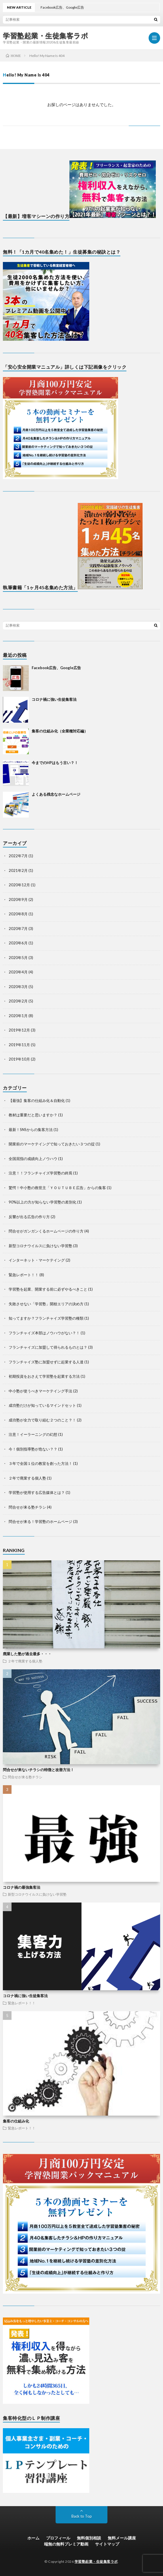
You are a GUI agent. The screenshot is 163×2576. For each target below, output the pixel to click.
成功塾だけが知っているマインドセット (42, 1405)
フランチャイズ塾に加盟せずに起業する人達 (46, 1362)
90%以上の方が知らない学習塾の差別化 (42, 1202)
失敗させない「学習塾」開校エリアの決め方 (46, 1304)
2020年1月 (18, 1015)
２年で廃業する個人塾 (27, 1478)
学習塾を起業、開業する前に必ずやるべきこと (48, 1289)
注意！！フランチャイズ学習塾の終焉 (40, 1173)
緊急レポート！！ (24, 1274)
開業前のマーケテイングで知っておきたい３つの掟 (52, 1144)
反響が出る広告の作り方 (29, 1216)
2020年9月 (18, 899)
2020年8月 (18, 914)
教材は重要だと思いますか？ (33, 1115)
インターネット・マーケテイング (37, 1260)
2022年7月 (18, 855)
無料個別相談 (89, 2537)
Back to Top (81, 2516)
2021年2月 (18, 870)
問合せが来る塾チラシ (27, 1507)
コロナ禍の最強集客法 (21, 1887)
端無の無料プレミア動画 (66, 2543)
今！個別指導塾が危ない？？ (33, 1449)
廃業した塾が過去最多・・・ (27, 1653)
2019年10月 (19, 1059)
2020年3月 (18, 986)
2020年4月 (18, 972)
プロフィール (58, 2537)
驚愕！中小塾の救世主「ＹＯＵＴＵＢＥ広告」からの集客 (57, 1187)
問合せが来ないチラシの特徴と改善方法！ (38, 1769)
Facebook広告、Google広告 (56, 667)
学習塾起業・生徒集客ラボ (45, 35)
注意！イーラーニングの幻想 (33, 1434)
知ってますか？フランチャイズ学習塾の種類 (46, 1318)
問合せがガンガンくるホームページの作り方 (46, 1231)
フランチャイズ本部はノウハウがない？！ (44, 1333)
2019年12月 (19, 1030)
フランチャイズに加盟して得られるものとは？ (48, 1347)
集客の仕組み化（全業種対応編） (60, 731)
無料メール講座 (122, 2537)
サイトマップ (107, 2543)
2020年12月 (19, 885)
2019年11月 (19, 1044)
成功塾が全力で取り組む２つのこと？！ (42, 1420)
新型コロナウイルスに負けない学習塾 (40, 1245)
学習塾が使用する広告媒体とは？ (37, 1492)
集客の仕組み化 (16, 2121)
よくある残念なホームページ (56, 794)
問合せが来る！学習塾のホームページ (40, 1521)
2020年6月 (18, 943)
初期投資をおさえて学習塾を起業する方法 (44, 1376)
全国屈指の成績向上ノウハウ (33, 1158)
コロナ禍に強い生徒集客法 (54, 699)
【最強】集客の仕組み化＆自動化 (37, 1100)
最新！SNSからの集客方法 (31, 1129)
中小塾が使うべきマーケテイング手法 (40, 1391)
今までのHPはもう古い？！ (55, 762)
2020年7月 (18, 928)
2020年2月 (18, 1001)
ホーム (33, 2537)
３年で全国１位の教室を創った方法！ (40, 1463)
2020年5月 (18, 957)
